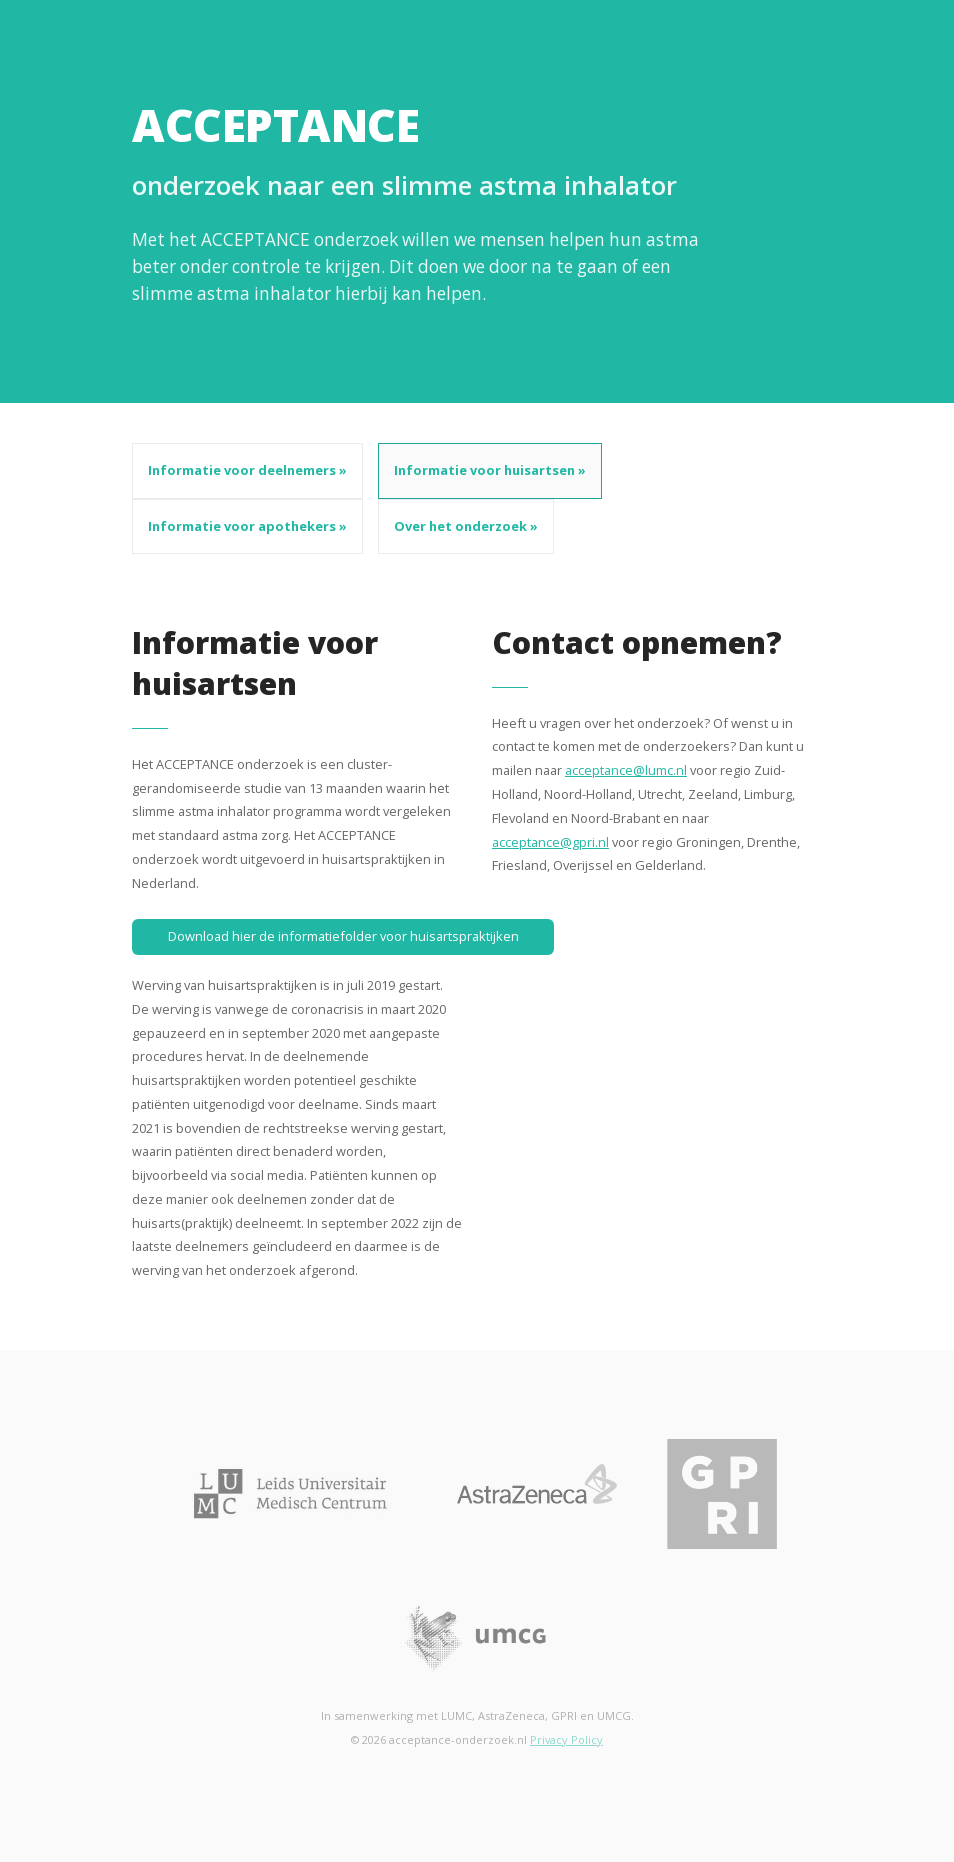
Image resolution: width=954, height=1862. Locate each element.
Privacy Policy (566, 1739)
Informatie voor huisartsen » (490, 470)
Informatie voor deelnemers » (247, 470)
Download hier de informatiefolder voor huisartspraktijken (343, 936)
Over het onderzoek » (466, 526)
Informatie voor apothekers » (247, 526)
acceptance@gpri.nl (550, 842)
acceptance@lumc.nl (626, 770)
